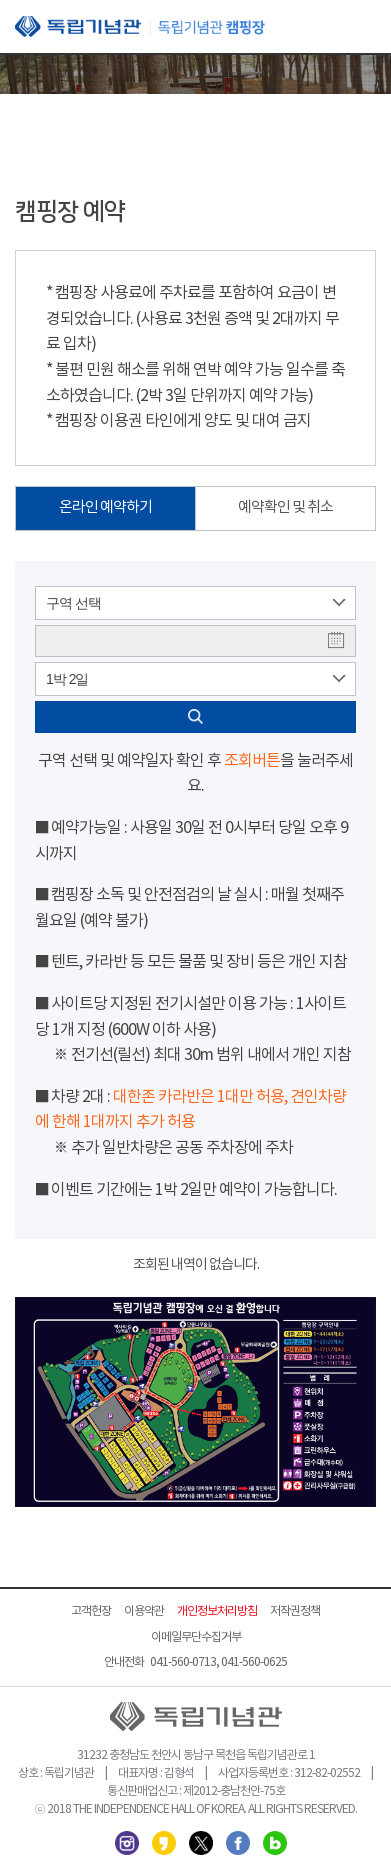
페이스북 (238, 1843)
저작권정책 (295, 1611)
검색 (195, 717)
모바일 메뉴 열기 (361, 28)
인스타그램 (127, 1843)
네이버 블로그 (275, 1843)
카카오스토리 (164, 1843)
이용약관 (144, 1611)
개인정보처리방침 (217, 1611)
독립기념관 (140, 26)
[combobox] (195, 603)
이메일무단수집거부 (196, 1637)
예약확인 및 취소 (285, 507)
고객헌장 (91, 1611)
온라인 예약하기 (105, 507)
